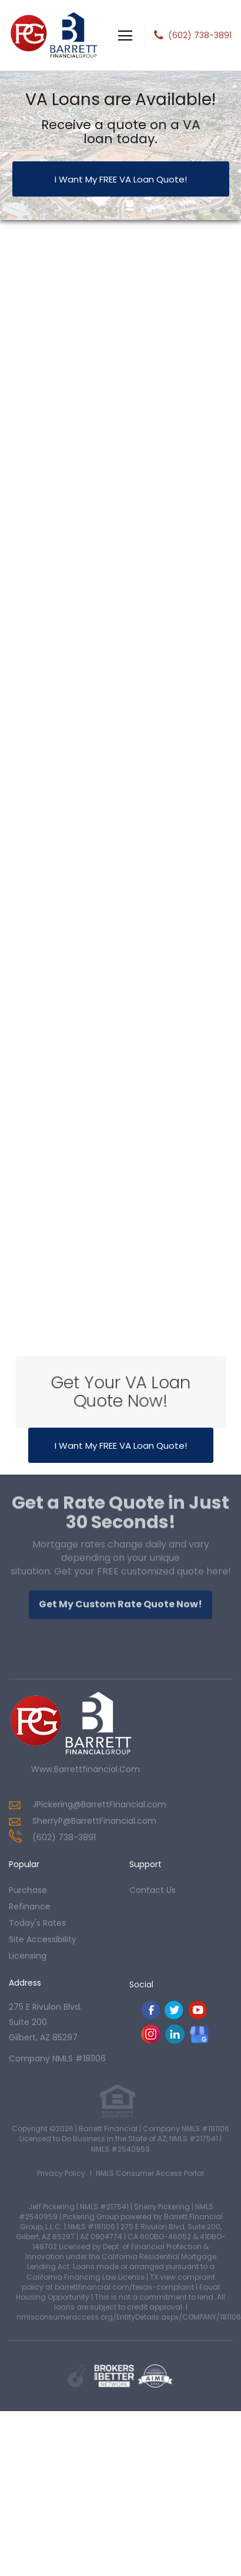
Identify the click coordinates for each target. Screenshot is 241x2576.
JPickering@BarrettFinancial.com (99, 1804)
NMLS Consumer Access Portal (150, 2173)
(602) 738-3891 (200, 35)
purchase (28, 1890)
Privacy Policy (61, 2173)
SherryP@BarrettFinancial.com (94, 1821)
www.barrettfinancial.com (85, 1769)
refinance (30, 1906)
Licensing (27, 1956)
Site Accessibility (42, 1939)
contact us (152, 1890)
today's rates (37, 1923)
